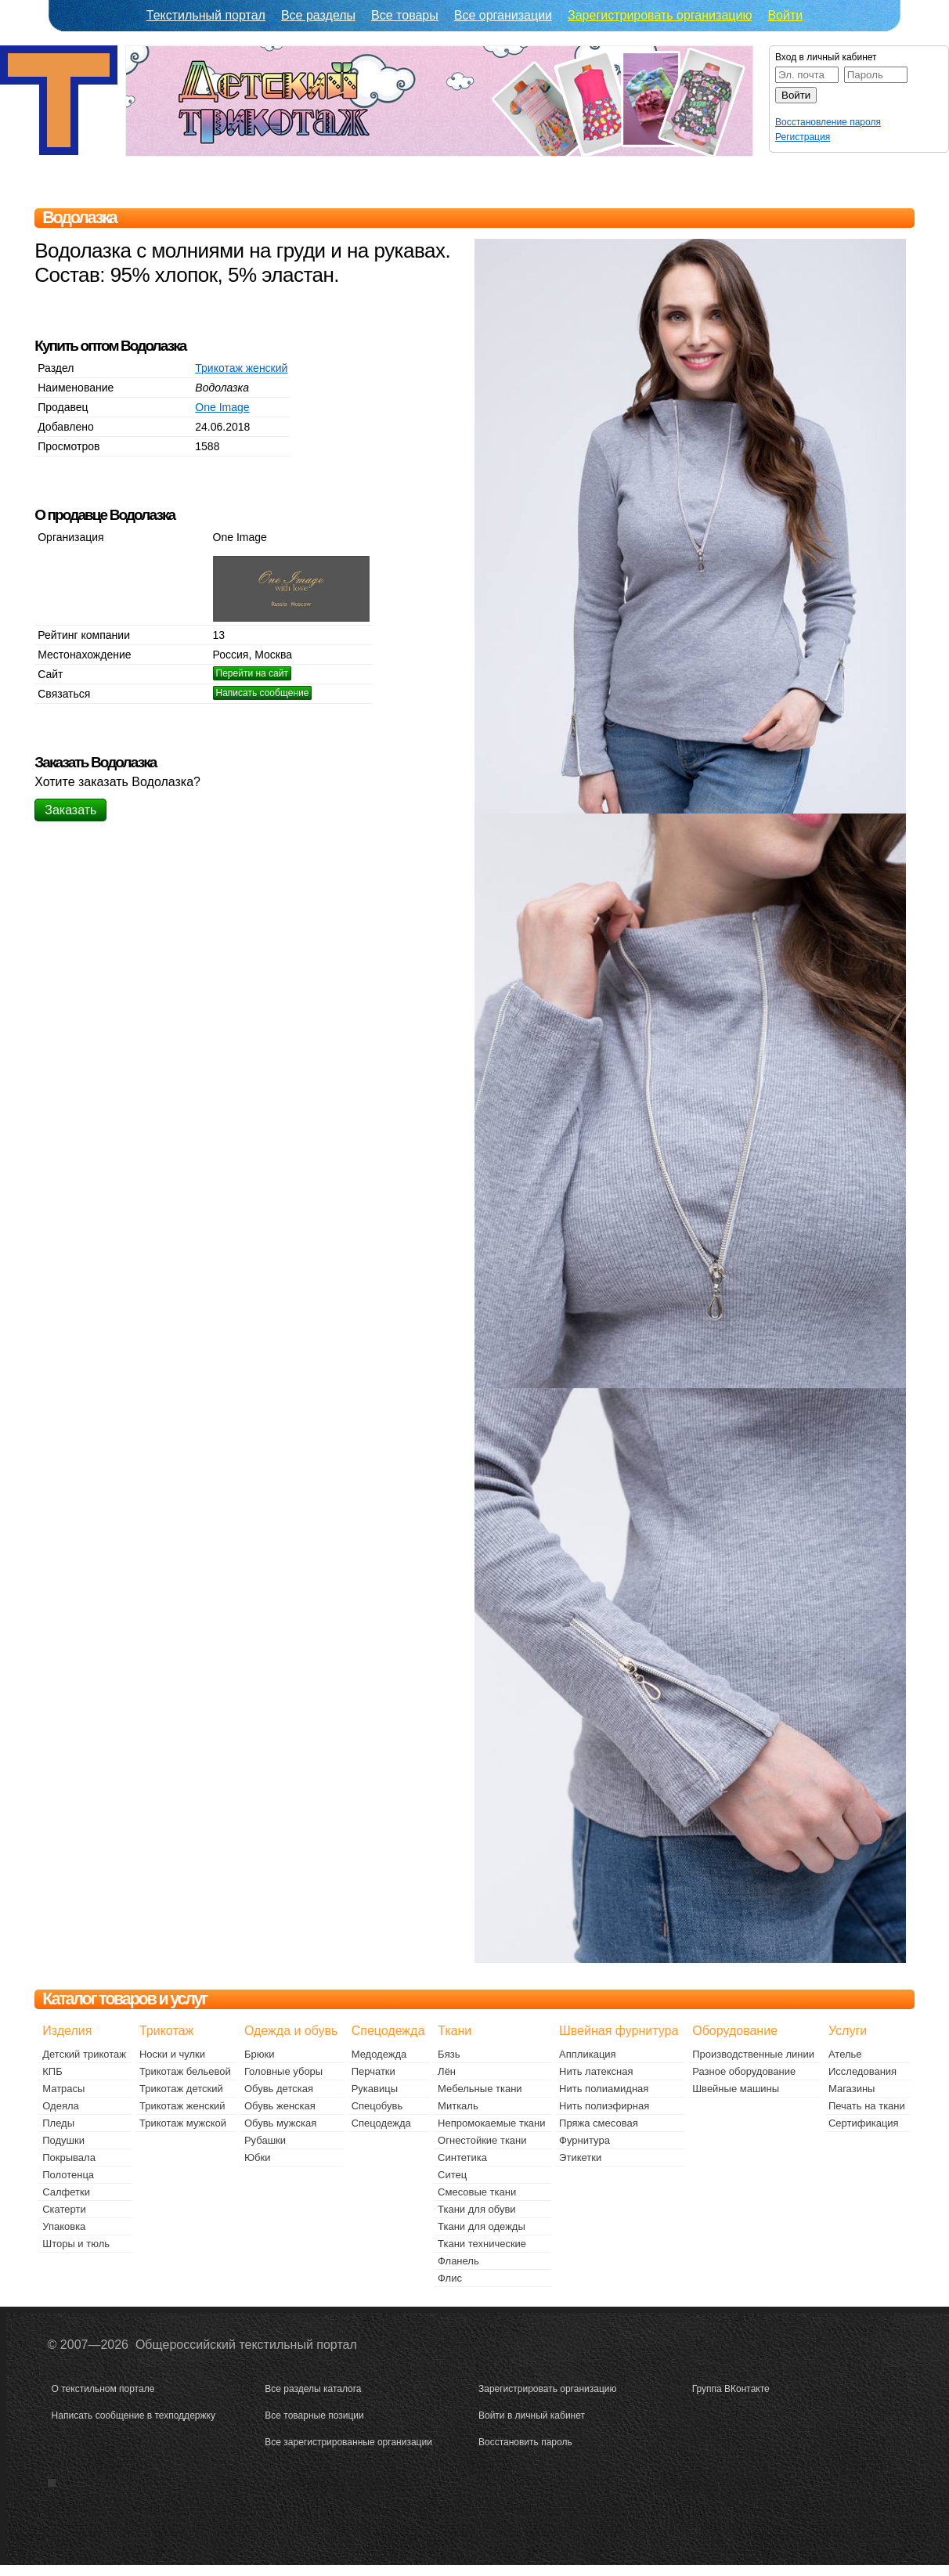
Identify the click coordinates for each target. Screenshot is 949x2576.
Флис (450, 2278)
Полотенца (68, 2175)
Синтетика (462, 2157)
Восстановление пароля (828, 122)
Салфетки (66, 2192)
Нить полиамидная (603, 2088)
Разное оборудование (744, 2071)
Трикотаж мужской (182, 2123)
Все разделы (318, 15)
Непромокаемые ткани (491, 2123)
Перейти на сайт (252, 673)
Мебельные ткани (479, 2088)
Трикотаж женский (241, 368)
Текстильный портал (205, 15)
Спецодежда (381, 2123)
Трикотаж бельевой (185, 2071)
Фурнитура (584, 2140)
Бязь (449, 2054)
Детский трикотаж (84, 2054)
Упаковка (63, 2226)
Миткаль (458, 2106)
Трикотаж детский (181, 2088)
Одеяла (60, 2106)
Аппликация (587, 2054)
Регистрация (802, 137)
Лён (447, 2071)
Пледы (58, 2123)
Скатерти (64, 2209)
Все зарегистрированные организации (348, 2442)
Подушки (63, 2140)
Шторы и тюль (76, 2243)
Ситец (452, 2175)
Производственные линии (753, 2054)
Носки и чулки (172, 2054)
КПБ (52, 2071)
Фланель (458, 2261)
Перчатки (373, 2071)
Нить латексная (596, 2071)
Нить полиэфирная (604, 2106)
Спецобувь (377, 2106)
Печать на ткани (866, 2106)
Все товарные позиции (314, 2415)
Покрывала (69, 2157)
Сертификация (863, 2123)
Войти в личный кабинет (531, 2415)
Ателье (845, 2054)
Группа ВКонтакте (731, 2388)
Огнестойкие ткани (482, 2140)
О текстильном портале (103, 2388)
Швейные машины (735, 2088)
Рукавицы (375, 2088)
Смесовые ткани (477, 2192)
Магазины (851, 2088)
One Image (222, 407)
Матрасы (63, 2088)
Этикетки (580, 2157)
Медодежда (379, 2054)
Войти (785, 15)
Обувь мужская (280, 2123)
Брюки (259, 2054)
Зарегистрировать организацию (660, 15)
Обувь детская (278, 2088)
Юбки (257, 2157)
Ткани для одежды (481, 2226)
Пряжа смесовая (598, 2123)
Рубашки (265, 2140)
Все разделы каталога (313, 2388)
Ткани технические (482, 2243)
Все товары (404, 15)
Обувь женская (280, 2106)
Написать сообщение (262, 692)
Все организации (503, 15)
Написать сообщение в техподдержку (133, 2415)
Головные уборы (283, 2071)
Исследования (862, 2071)
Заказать (70, 810)
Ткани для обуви (477, 2209)
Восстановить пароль (525, 2442)
